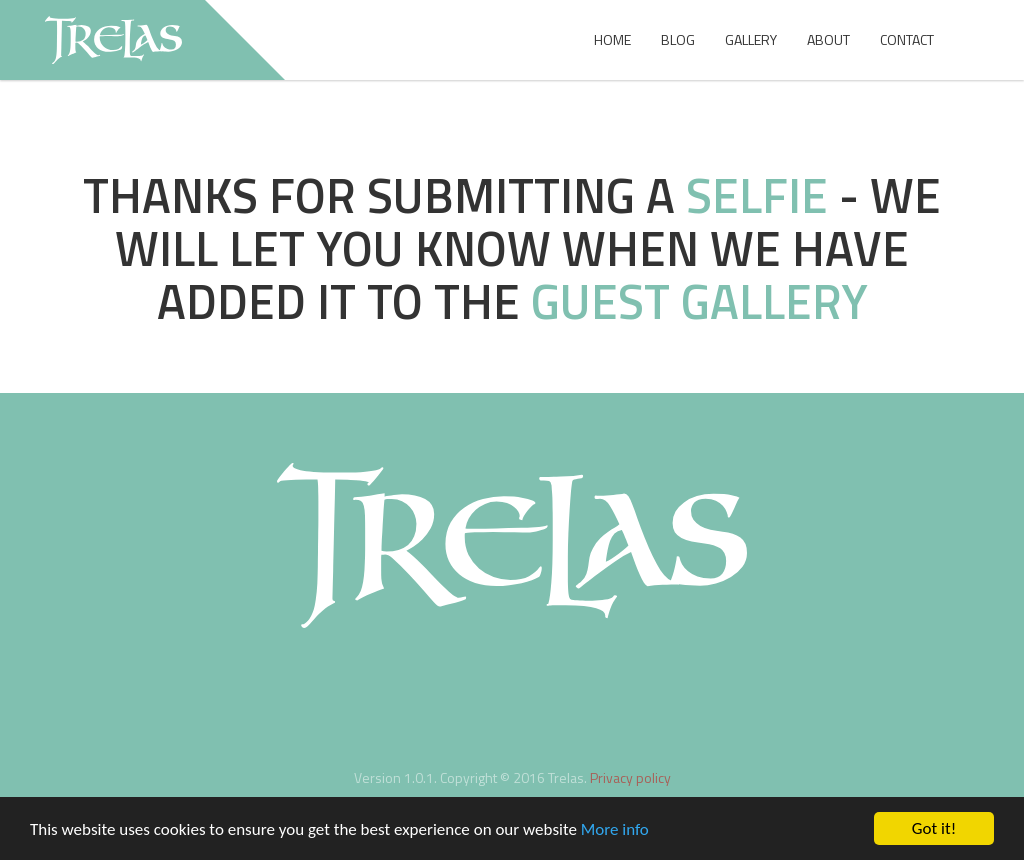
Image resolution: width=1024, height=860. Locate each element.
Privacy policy (630, 777)
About (828, 39)
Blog (678, 39)
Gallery (751, 39)
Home (612, 39)
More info (615, 831)
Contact (907, 39)
